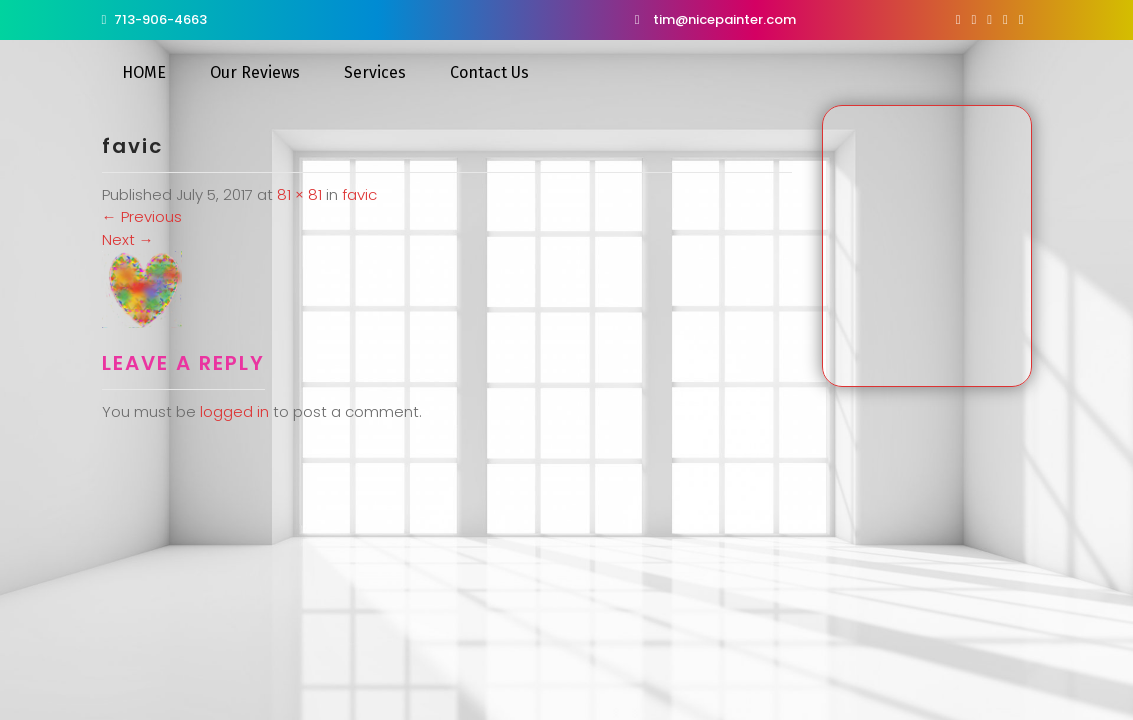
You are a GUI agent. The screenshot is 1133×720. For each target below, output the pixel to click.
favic (359, 194)
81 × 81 (299, 194)
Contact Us (489, 72)
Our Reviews (255, 72)
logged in (234, 411)
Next (128, 239)
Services (375, 72)
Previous (142, 216)
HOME (144, 72)
